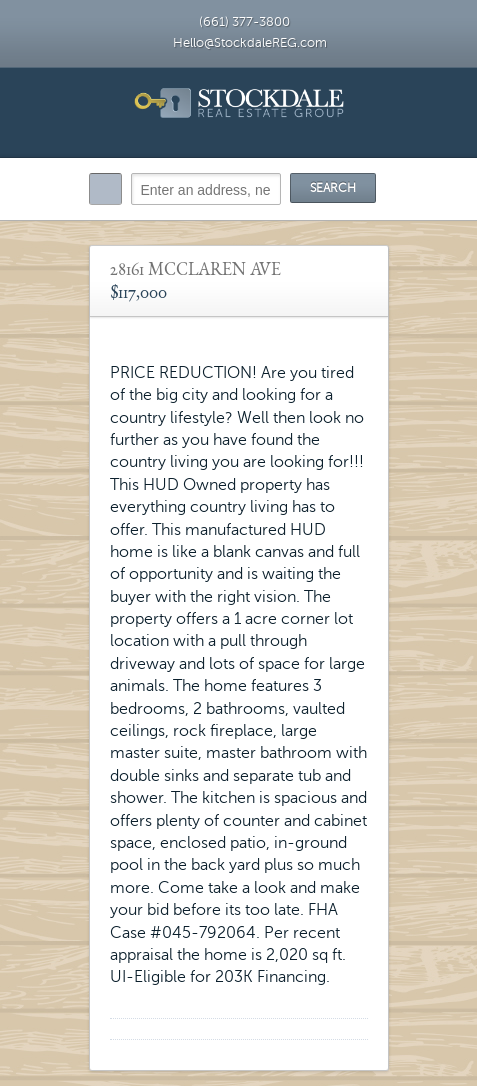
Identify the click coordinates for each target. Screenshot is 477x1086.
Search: (105, 189)
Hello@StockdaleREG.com (250, 43)
